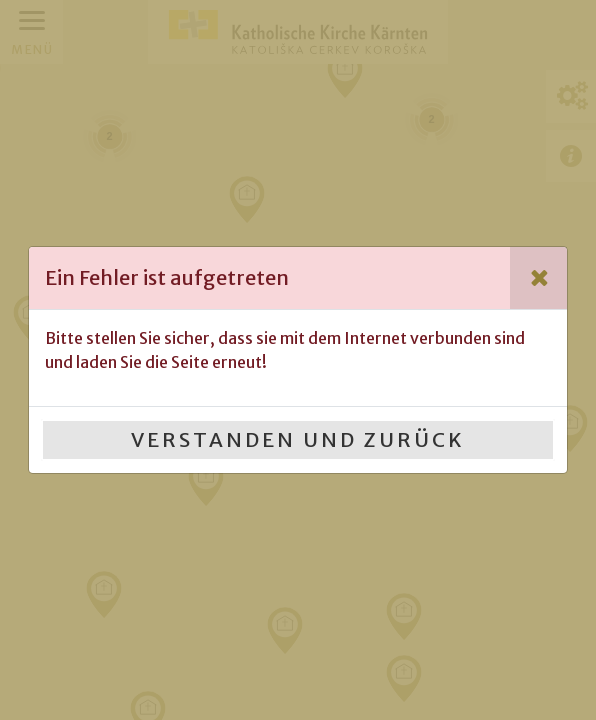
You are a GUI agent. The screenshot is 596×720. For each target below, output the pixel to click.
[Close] (538, 278)
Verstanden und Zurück (298, 439)
